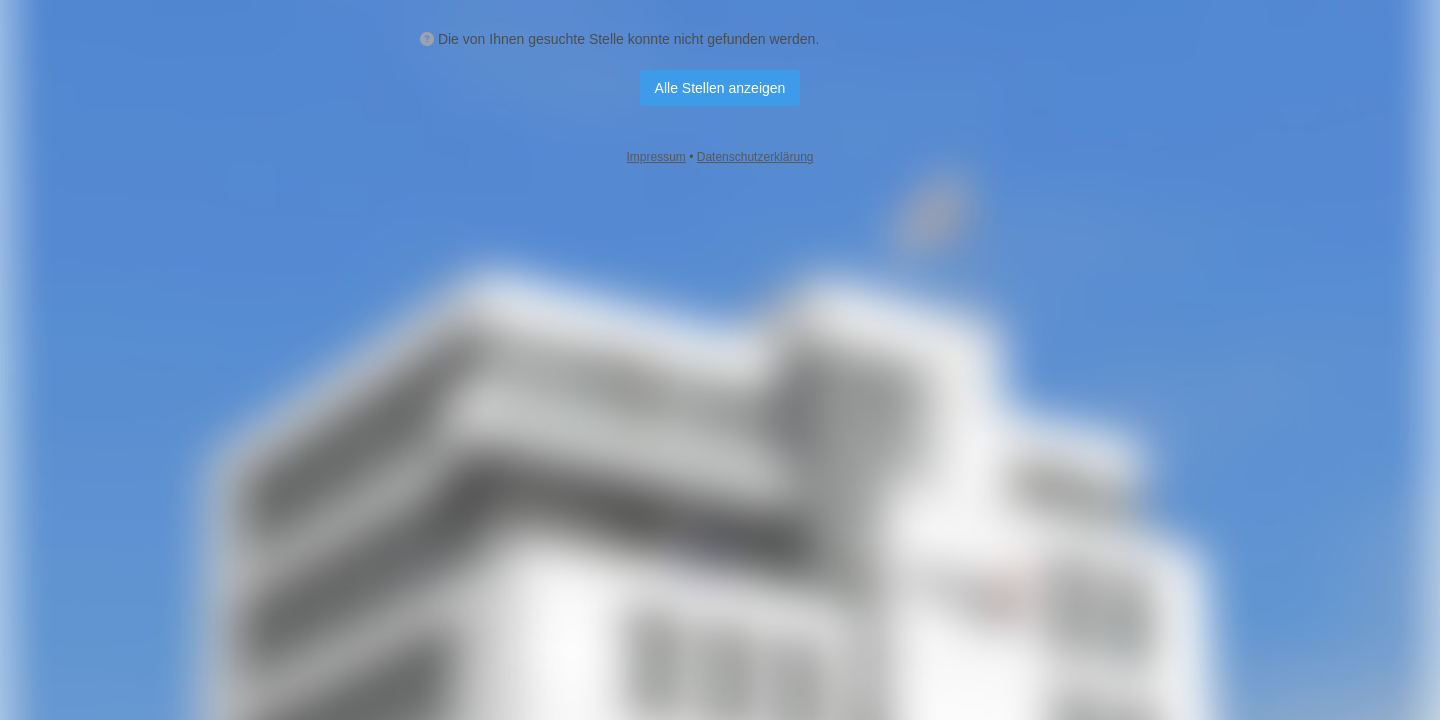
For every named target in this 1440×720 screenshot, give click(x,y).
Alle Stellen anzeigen (720, 88)
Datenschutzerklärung (755, 157)
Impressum (656, 157)
